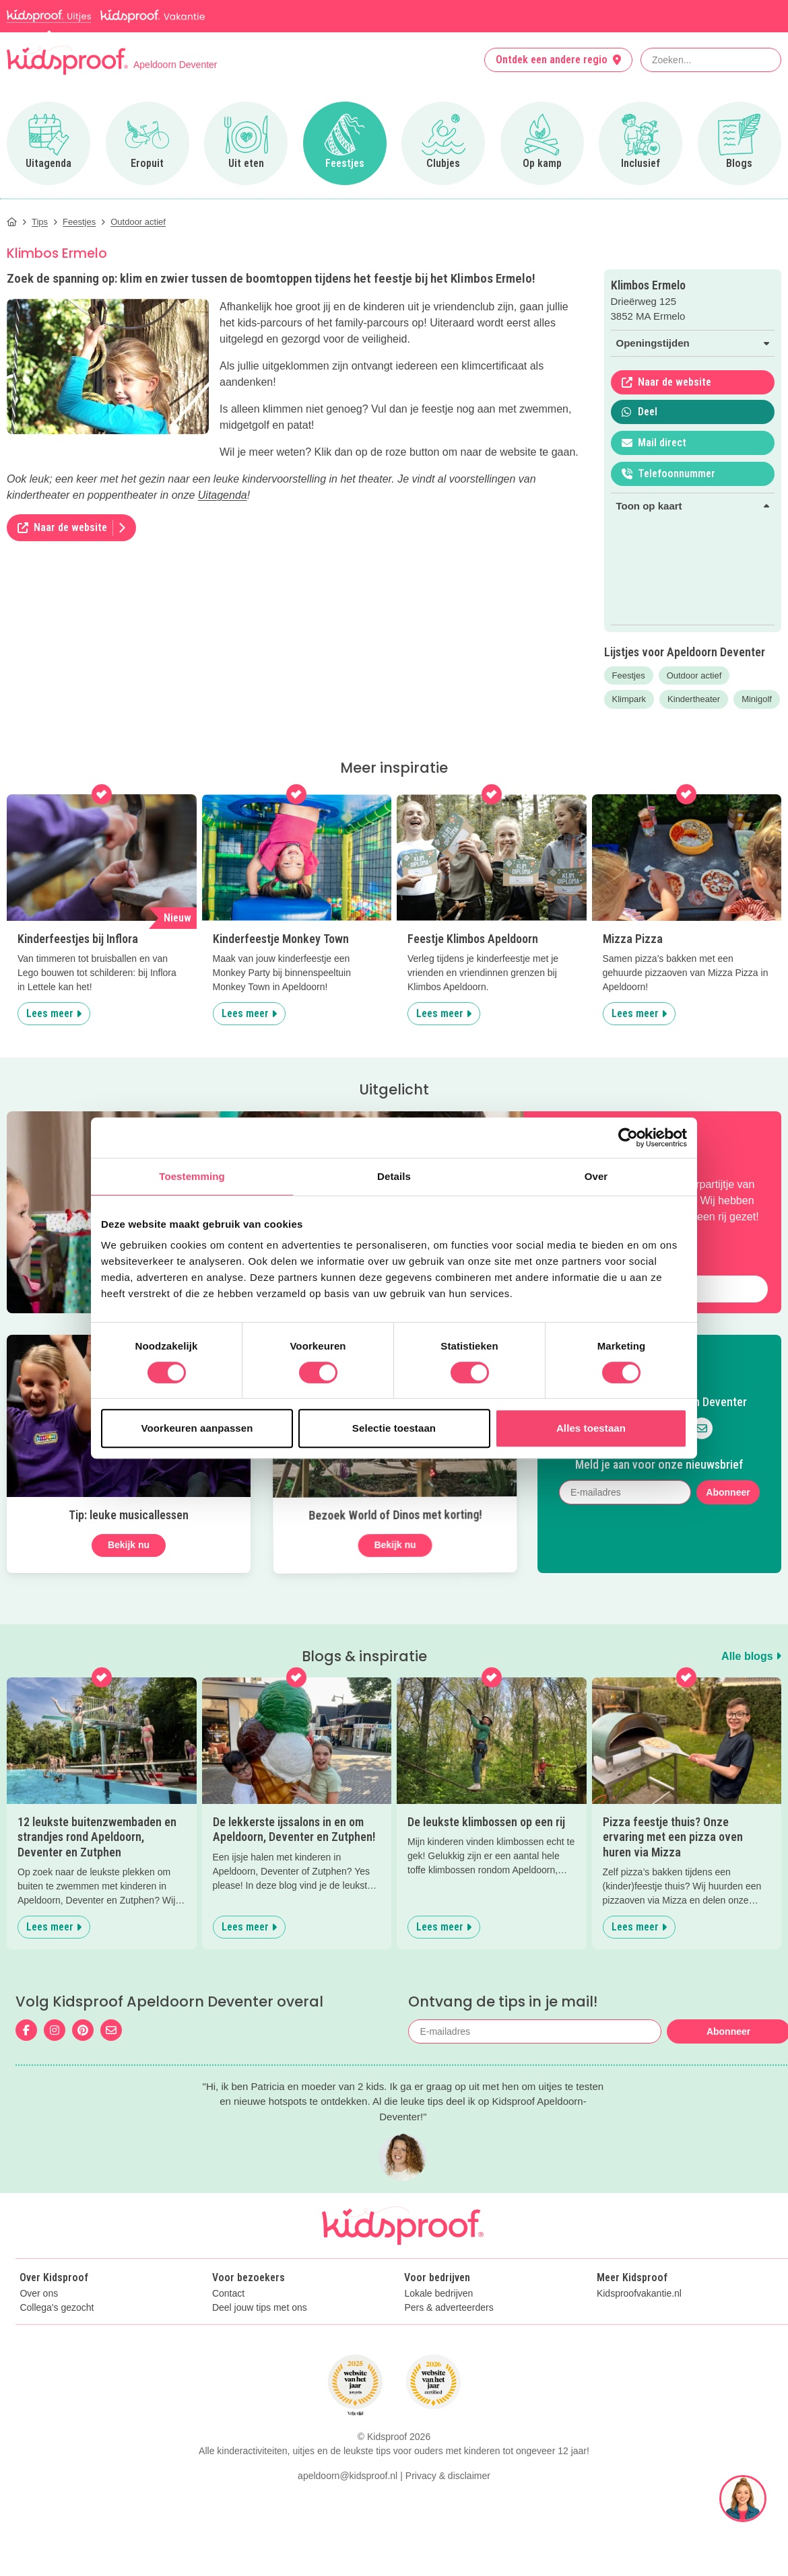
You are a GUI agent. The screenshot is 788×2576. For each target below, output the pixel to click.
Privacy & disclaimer (447, 2475)
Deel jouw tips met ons (259, 2308)
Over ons (39, 2294)
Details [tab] (394, 1176)
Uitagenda (222, 495)
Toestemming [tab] (192, 1176)
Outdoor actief (694, 675)
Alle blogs (751, 1656)
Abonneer (728, 1492)
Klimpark (629, 699)
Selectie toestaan (394, 1428)
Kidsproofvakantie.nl (639, 2294)
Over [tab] (596, 1176)
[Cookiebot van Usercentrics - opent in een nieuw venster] (628, 1137)
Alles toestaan (591, 1428)
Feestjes (628, 675)
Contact (228, 2294)
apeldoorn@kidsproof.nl (347, 2475)
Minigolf (757, 699)
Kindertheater (693, 699)
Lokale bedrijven (438, 2294)
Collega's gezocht (57, 2308)
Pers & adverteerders (448, 2308)
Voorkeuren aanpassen (197, 1428)
